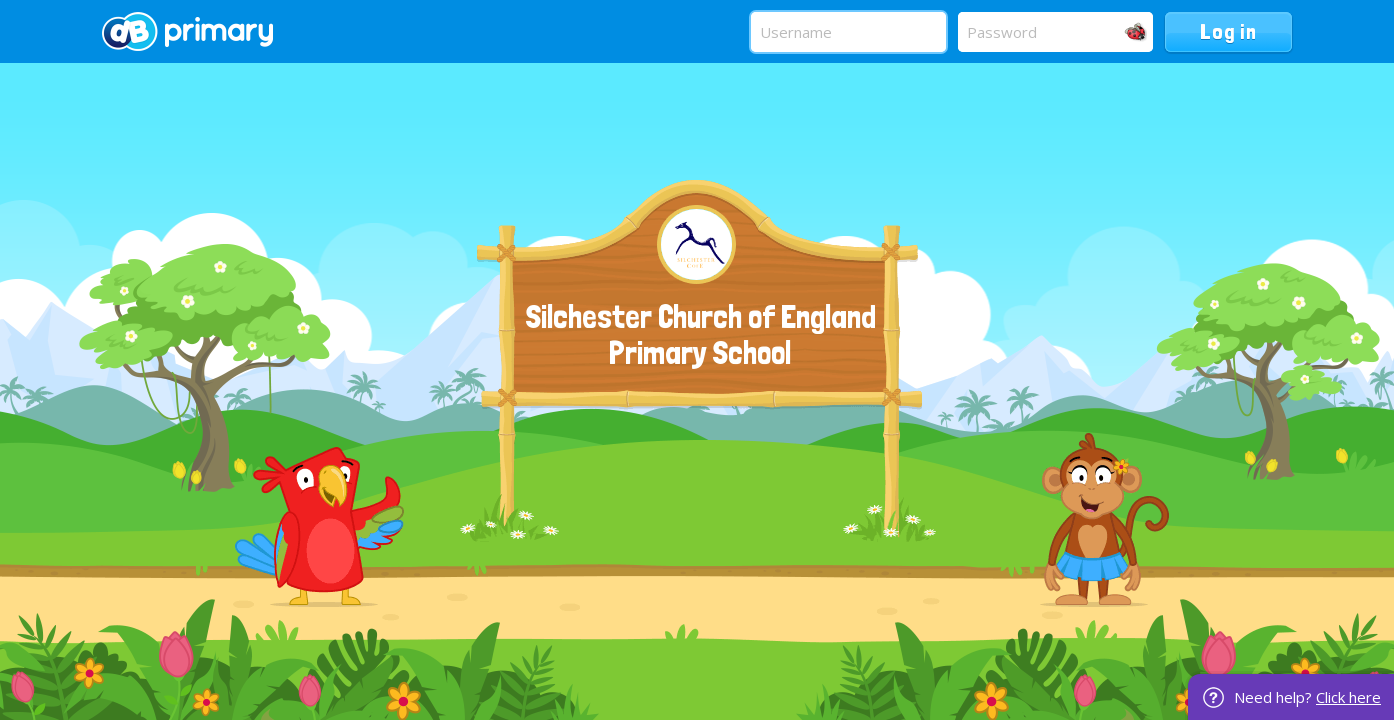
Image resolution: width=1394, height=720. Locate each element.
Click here (1348, 697)
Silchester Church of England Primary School (700, 335)
